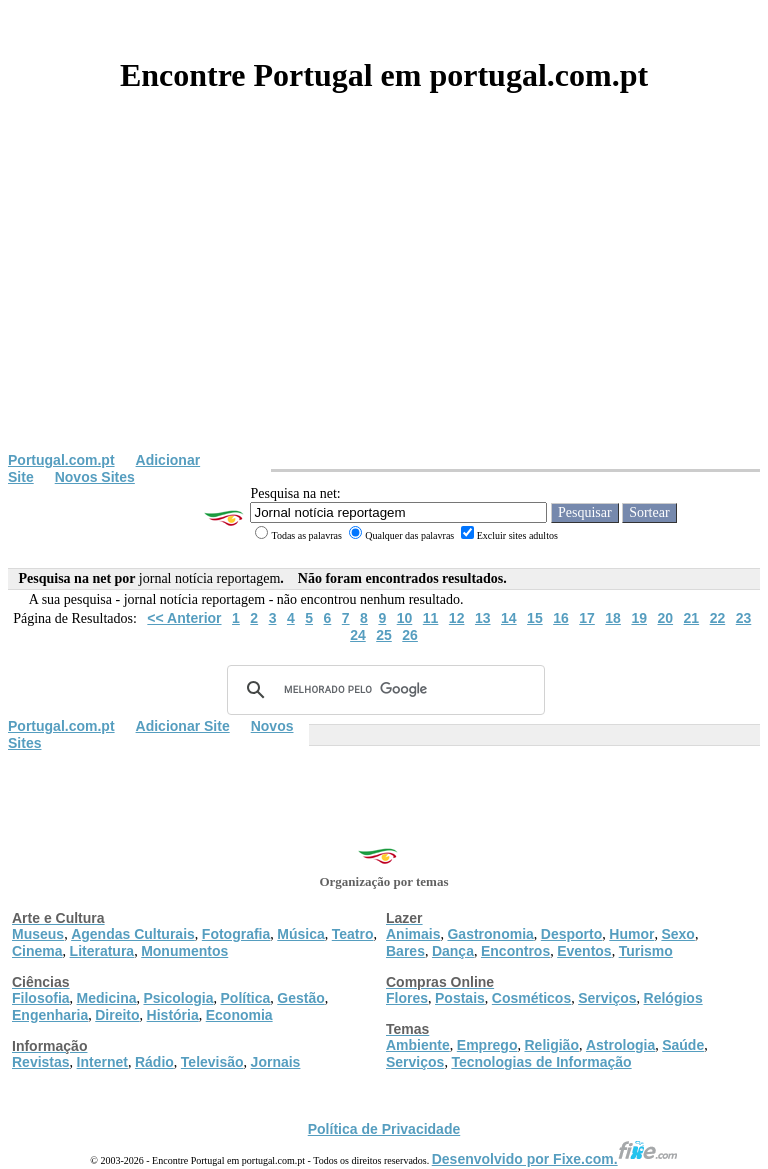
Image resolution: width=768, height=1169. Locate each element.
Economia (239, 1015)
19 (639, 618)
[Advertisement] (384, 302)
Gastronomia (490, 934)
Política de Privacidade (384, 1129)
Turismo (646, 951)
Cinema (37, 951)
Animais (413, 934)
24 (358, 635)
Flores (407, 998)
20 (665, 618)
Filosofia (41, 998)
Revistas (41, 1062)
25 (384, 635)
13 (483, 618)
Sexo (677, 934)
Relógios (673, 998)
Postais (460, 998)
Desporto (571, 934)
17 (587, 618)
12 (457, 618)
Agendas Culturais (133, 934)
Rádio (154, 1062)
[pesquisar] (383, 690)
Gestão (300, 998)
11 (431, 618)
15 (535, 618)
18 (613, 618)
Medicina (107, 998)
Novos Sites (95, 477)
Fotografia (236, 934)
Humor (631, 934)
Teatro (353, 934)
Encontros (515, 951)
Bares (405, 951)
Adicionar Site (183, 726)
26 (410, 635)
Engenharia (50, 1015)
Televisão (212, 1062)
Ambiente (418, 1045)
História (173, 1015)
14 (509, 618)
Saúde (683, 1045)
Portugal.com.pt (61, 460)
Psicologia (178, 998)
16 (561, 618)
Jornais (276, 1062)
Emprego (487, 1045)
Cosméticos (531, 998)
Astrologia (620, 1045)
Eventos (584, 951)
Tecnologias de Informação (541, 1062)
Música (300, 934)
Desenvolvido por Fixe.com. (555, 1159)
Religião (551, 1045)
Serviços (607, 998)
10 (405, 618)
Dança (453, 951)
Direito (117, 1015)
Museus (38, 934)
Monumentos (184, 951)
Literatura (102, 951)
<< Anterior (184, 618)
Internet (102, 1062)
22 (718, 618)
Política (246, 998)
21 (692, 618)
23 (744, 618)
